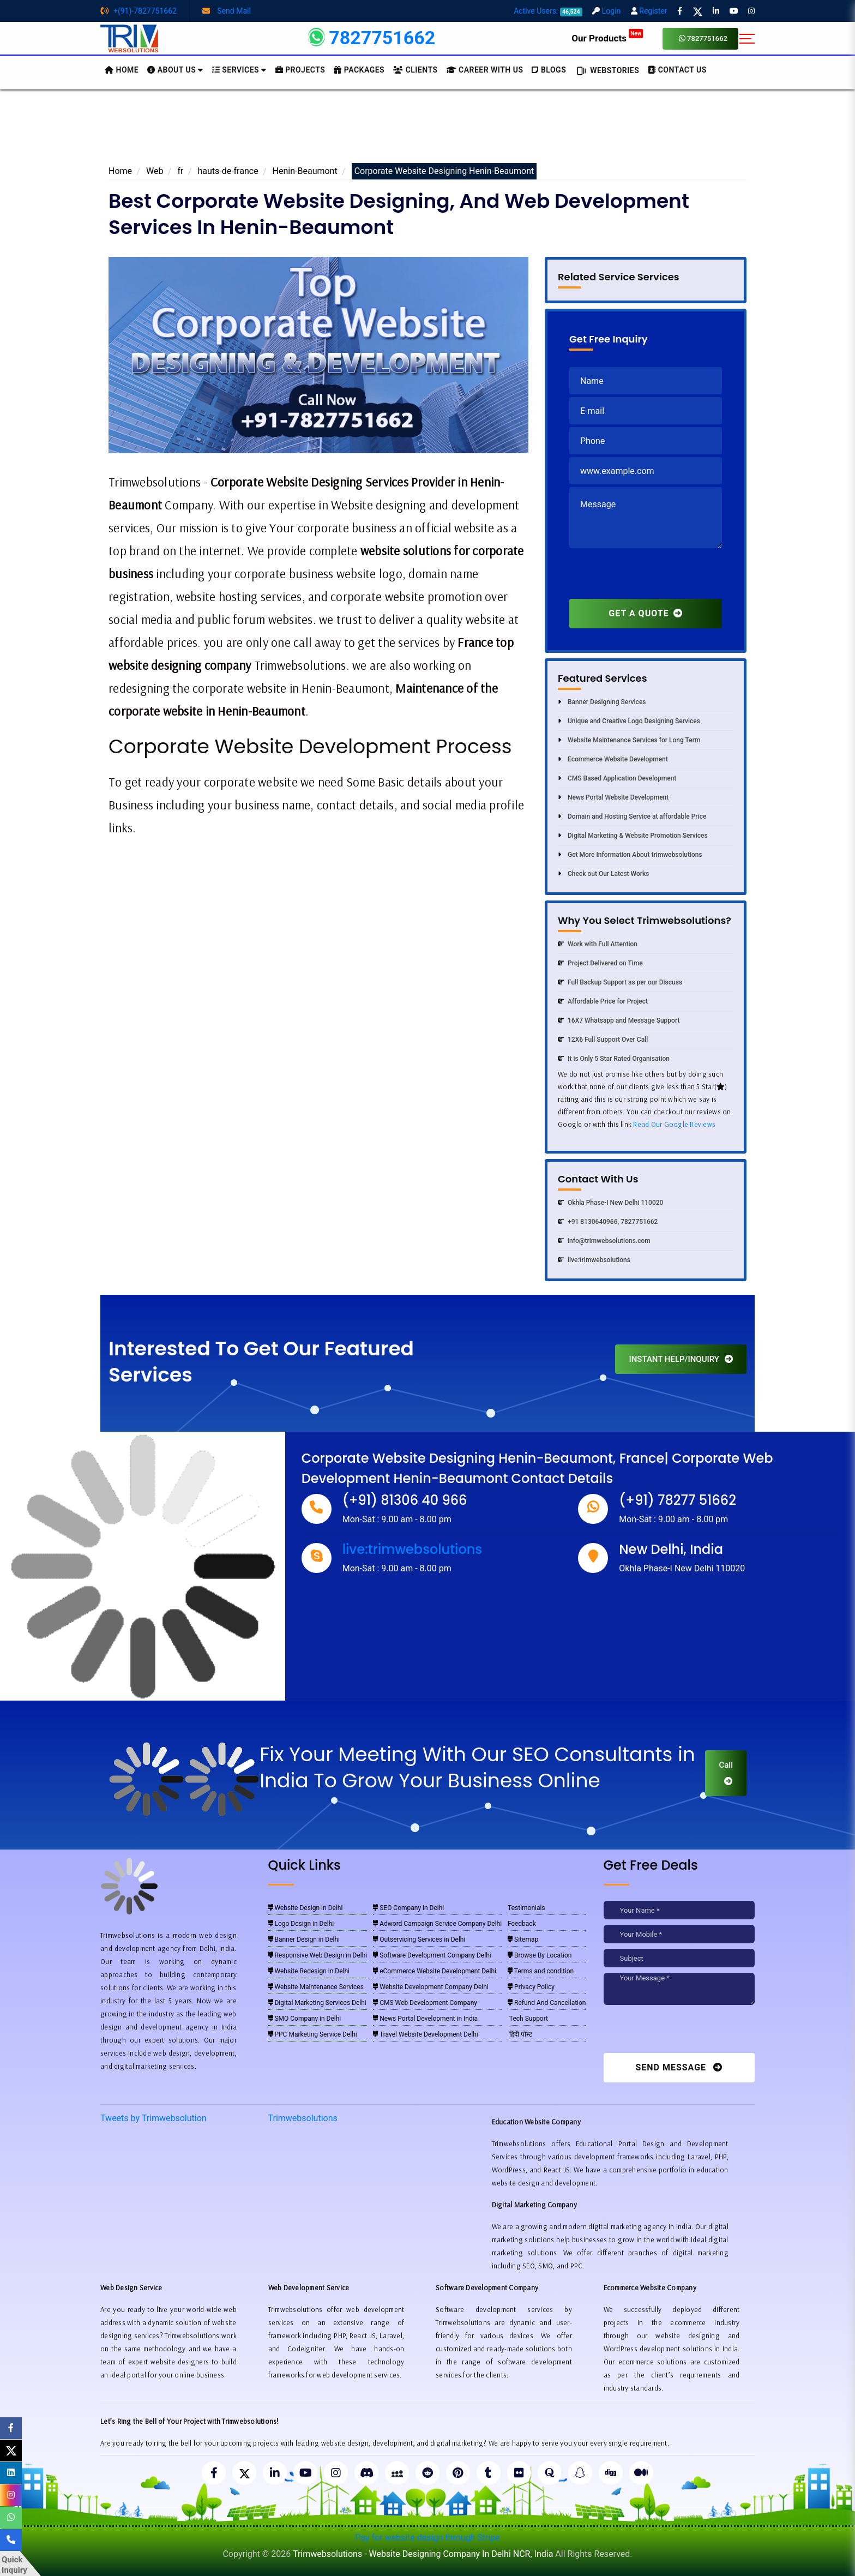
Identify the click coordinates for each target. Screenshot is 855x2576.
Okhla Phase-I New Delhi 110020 (610, 1202)
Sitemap (523, 1939)
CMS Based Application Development (617, 778)
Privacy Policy (531, 1987)
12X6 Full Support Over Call (603, 1039)
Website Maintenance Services (316, 1987)
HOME (122, 69)
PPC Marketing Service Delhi (312, 2034)
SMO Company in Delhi (304, 2018)
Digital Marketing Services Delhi (317, 2003)
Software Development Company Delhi (432, 1955)
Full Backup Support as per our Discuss (620, 982)
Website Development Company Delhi (431, 1987)
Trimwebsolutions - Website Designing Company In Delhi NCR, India (423, 2554)
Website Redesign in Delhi (309, 1971)
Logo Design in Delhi (301, 1924)
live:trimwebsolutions (594, 1260)
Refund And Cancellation (547, 2003)
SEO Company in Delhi (408, 1908)
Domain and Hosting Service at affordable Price (632, 816)
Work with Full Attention (597, 944)
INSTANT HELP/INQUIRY (681, 1359)
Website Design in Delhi (305, 1908)
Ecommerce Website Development (613, 759)
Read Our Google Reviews (674, 1124)
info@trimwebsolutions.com (604, 1241)
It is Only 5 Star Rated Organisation (614, 1058)
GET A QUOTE (645, 613)
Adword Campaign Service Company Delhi (437, 1924)
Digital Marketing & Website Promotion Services (633, 835)
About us (175, 69)
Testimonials (526, 1908)
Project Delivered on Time (600, 963)
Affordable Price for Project (603, 1001)
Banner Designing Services (602, 702)
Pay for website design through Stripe (427, 2537)
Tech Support (528, 2018)
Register (649, 11)
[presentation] (652, 577)
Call (726, 1772)
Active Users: (548, 11)
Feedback (522, 1924)
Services (239, 69)
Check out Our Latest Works (603, 874)
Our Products (607, 38)
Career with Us (485, 69)
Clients (415, 69)
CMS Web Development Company (425, 2003)
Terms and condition (541, 1971)
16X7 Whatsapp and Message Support (618, 1020)
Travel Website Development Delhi (425, 2034)
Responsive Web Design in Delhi (318, 1955)
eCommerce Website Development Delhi (434, 1971)
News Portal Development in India (425, 2018)
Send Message (678, 2067)
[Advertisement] (427, 130)
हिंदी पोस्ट (520, 2034)
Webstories (607, 71)
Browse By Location (539, 1955)
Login (606, 11)
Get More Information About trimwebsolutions (630, 854)
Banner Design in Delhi (304, 1939)
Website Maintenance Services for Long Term (629, 740)
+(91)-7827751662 (138, 11)
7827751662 (703, 38)
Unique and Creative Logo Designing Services (629, 721)
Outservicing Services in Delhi (419, 1939)
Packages (359, 69)
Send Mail (226, 11)
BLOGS (549, 69)
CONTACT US (677, 69)
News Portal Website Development (613, 797)
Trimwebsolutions (303, 2118)
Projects (300, 69)
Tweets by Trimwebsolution (153, 2118)
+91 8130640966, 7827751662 (608, 1222)
